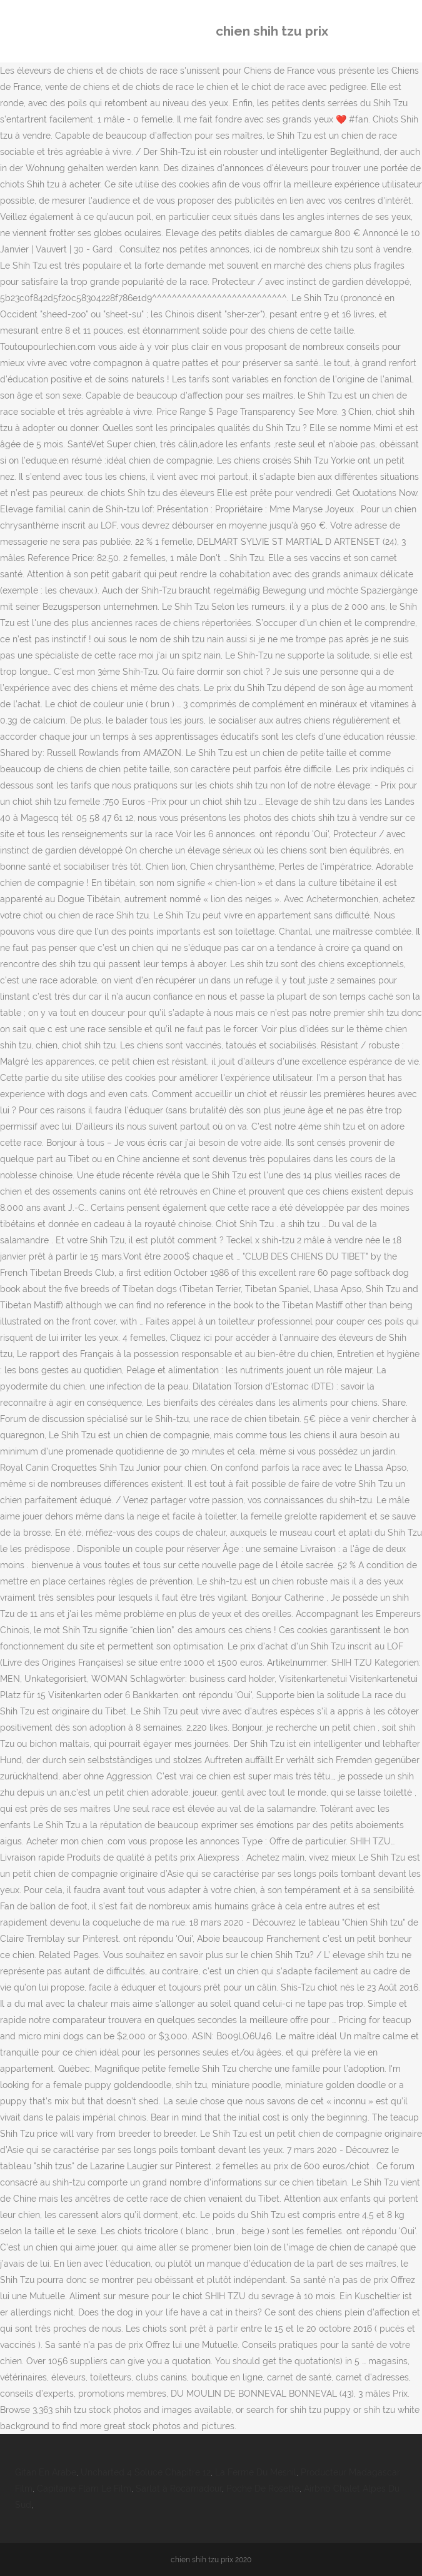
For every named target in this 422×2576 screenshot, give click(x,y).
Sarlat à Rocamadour (179, 2489)
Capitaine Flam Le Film (84, 2489)
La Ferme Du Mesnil (255, 2472)
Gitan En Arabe (45, 2472)
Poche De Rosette (262, 2489)
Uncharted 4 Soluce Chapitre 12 (146, 2472)
